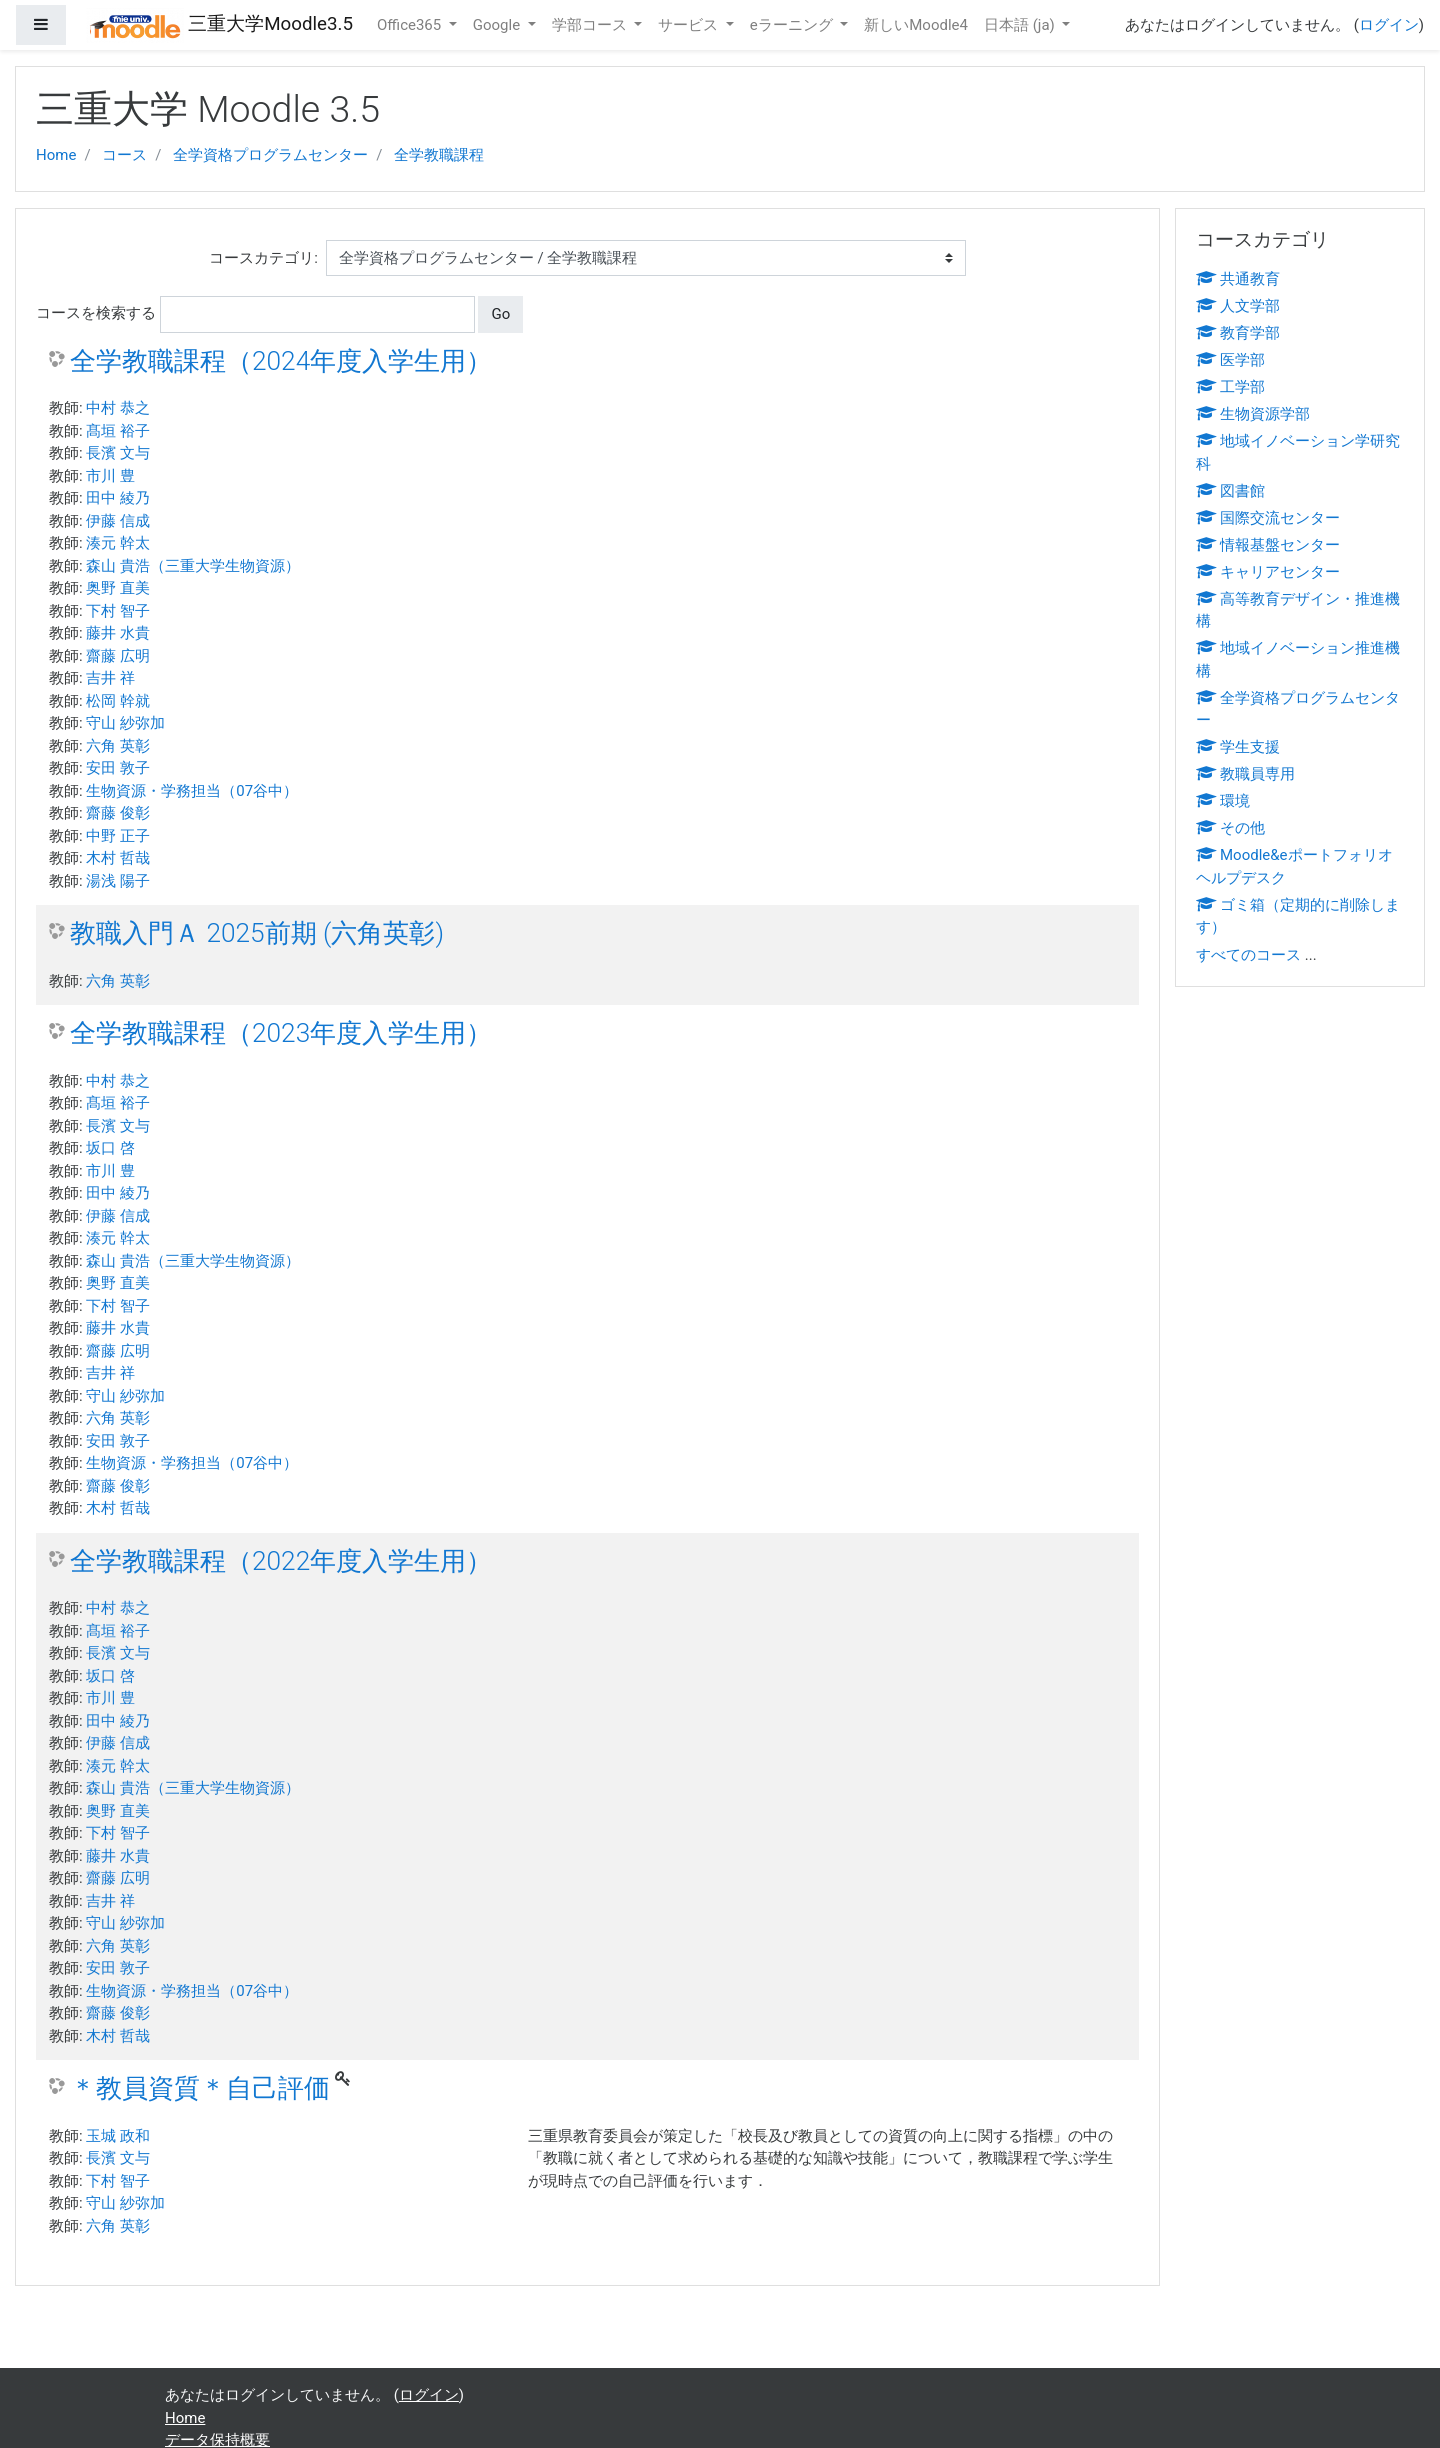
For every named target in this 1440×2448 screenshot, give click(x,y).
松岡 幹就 (118, 701)
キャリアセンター (1268, 572)
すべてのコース (1248, 955)
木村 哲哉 (118, 858)
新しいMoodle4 (916, 25)
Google (498, 25)
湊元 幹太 (118, 543)
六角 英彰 (118, 746)
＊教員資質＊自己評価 (200, 2088)
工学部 (1230, 387)
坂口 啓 (110, 1148)
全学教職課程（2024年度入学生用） (281, 361)
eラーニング (793, 25)
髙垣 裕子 (118, 431)
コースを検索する (96, 313)
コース (124, 155)
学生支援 (1238, 747)
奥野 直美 (118, 588)
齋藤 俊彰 (118, 813)
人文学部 (1238, 306)
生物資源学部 (1253, 414)
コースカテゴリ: (263, 258)
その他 (1230, 828)
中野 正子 (118, 836)
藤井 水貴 (118, 633)
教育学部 (1238, 333)
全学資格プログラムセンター (270, 155)
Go (500, 314)
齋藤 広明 (118, 656)
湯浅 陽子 (118, 881)
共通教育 (1238, 279)
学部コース (591, 25)
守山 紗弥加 (125, 723)
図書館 (1230, 491)
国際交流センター (1268, 518)
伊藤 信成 (118, 521)
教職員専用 (1245, 774)
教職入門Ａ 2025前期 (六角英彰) (257, 933)
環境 (1223, 801)
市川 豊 (110, 476)
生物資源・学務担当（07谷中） (192, 791)
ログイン (1389, 25)
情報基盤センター (1268, 545)
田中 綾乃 (118, 498)
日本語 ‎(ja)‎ (1021, 25)
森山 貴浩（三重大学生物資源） (193, 566)
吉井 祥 (110, 678)
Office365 (411, 25)
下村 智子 (118, 611)
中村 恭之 (118, 408)
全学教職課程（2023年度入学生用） (281, 1033)
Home (56, 155)
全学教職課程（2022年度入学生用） (281, 1561)
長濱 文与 (118, 453)
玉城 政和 (118, 2136)
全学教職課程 (439, 155)
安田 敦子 (118, 768)
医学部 (1230, 360)
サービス (690, 25)
